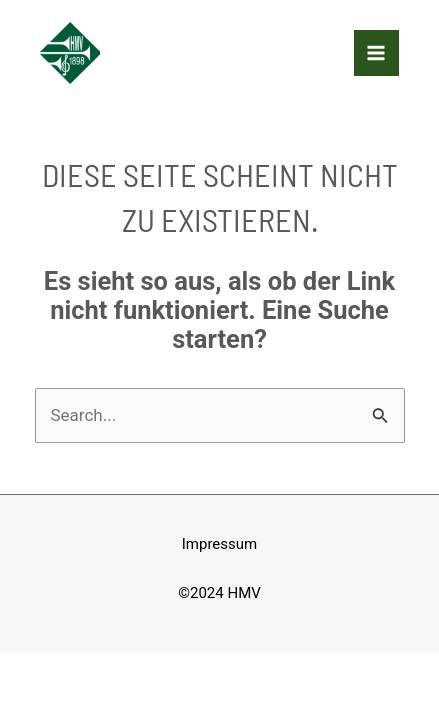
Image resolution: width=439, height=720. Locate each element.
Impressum (219, 544)
